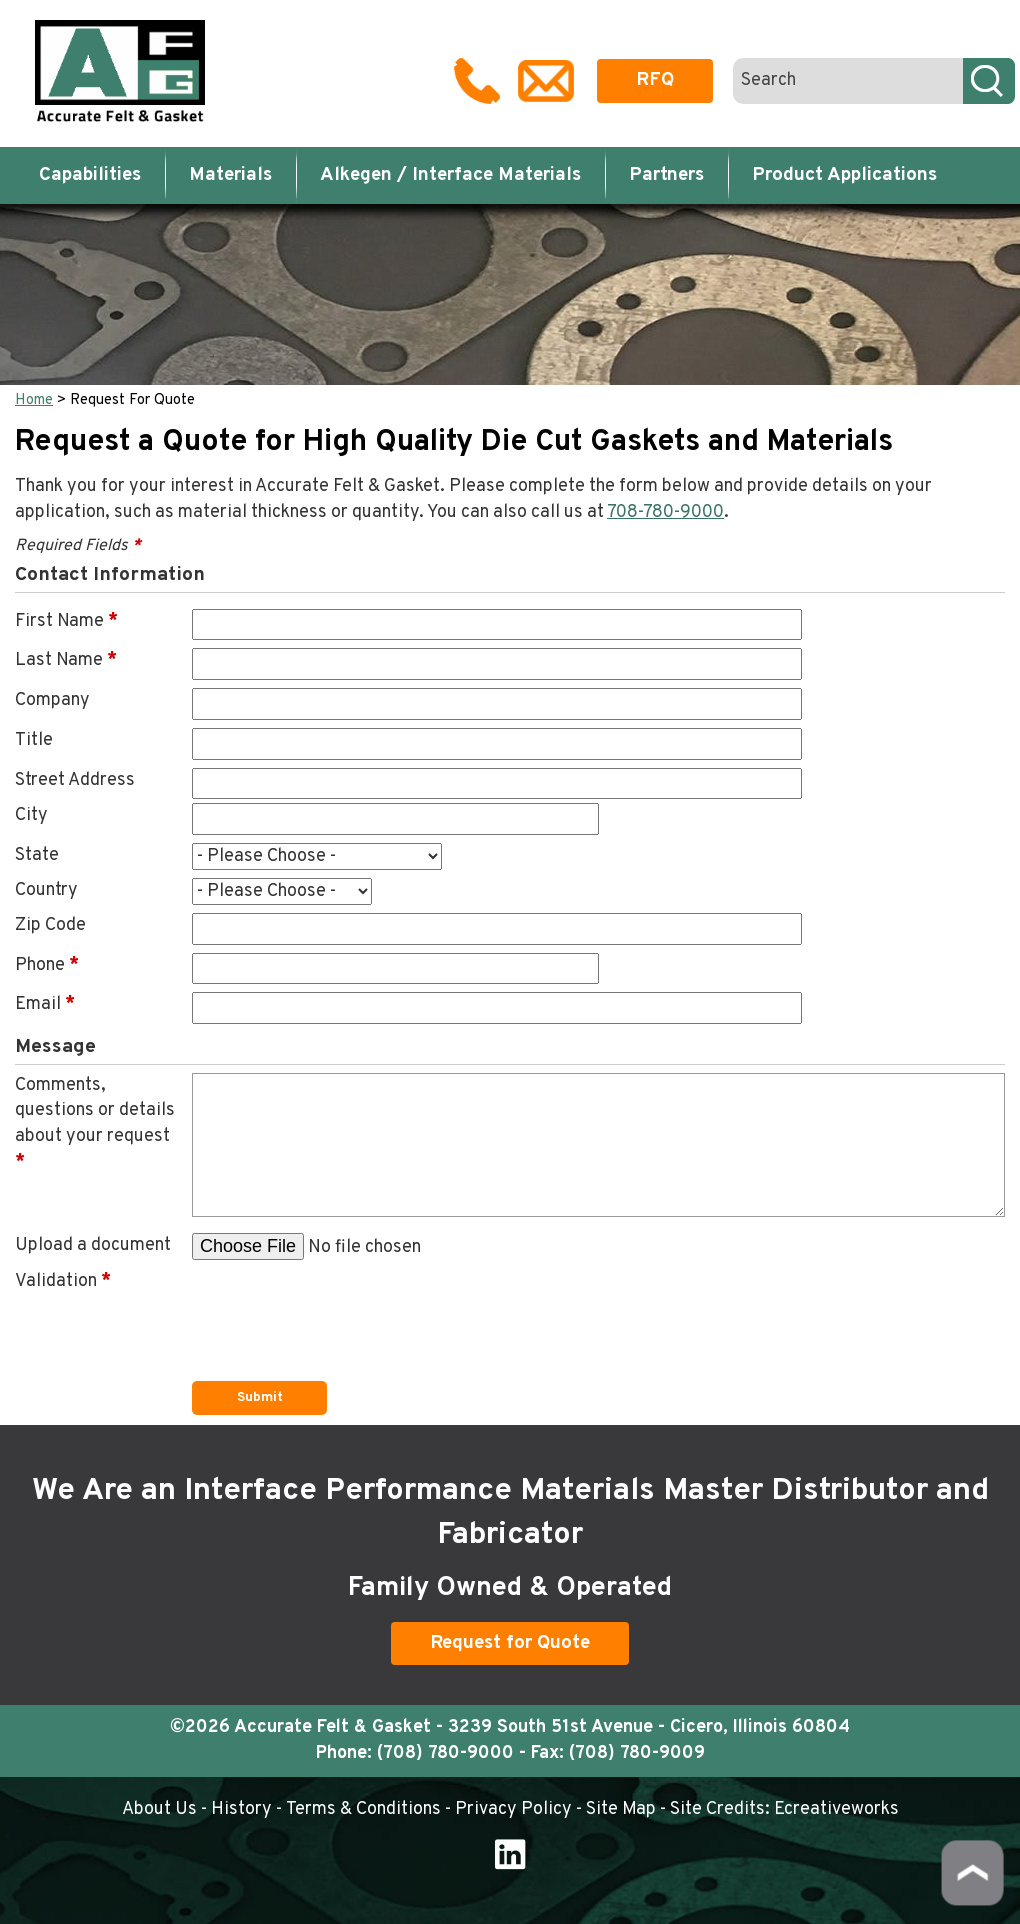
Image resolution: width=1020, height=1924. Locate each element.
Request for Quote (510, 1643)
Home (34, 400)
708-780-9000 (665, 512)
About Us (159, 1809)
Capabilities (90, 175)
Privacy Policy (513, 1809)
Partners (666, 175)
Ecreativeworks (836, 1809)
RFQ (655, 80)
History (241, 1809)
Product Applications (844, 175)
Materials (230, 175)
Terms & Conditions (363, 1809)
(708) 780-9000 (445, 1753)
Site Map (621, 1809)
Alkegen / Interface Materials (450, 175)
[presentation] (344, 1308)
